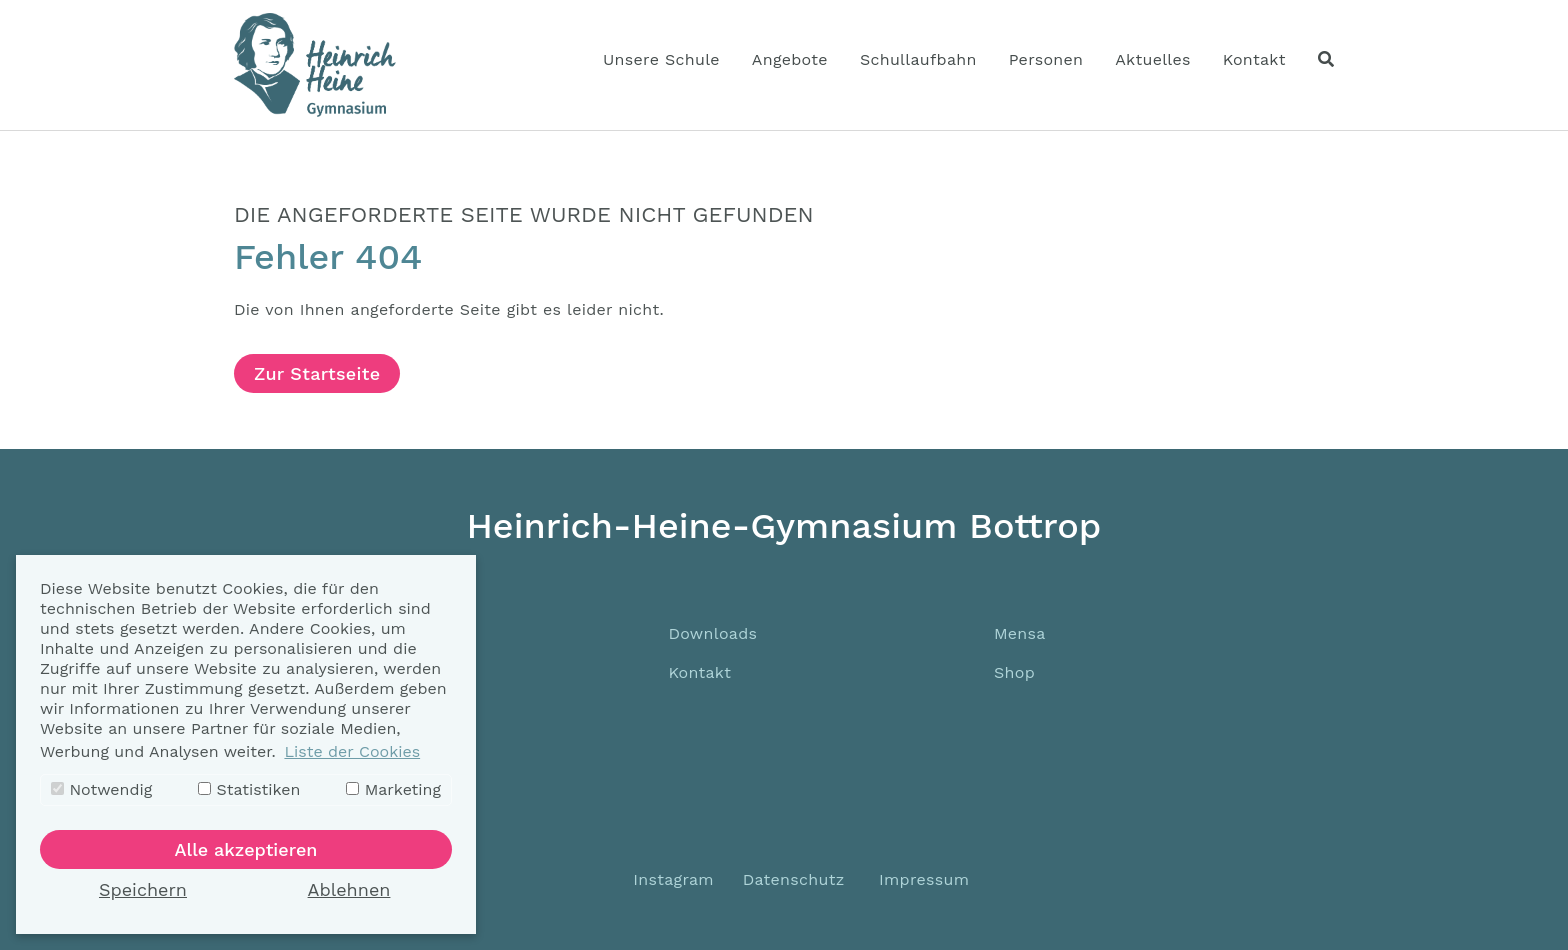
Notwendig (101, 789)
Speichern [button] (143, 889)
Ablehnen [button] (349, 889)
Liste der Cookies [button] (352, 751)
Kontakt (699, 672)
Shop (1014, 672)
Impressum (924, 879)
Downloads (712, 633)
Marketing (393, 789)
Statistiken (249, 789)
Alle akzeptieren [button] (246, 849)
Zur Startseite (317, 373)
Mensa (1020, 633)
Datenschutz (794, 879)
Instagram (671, 879)
